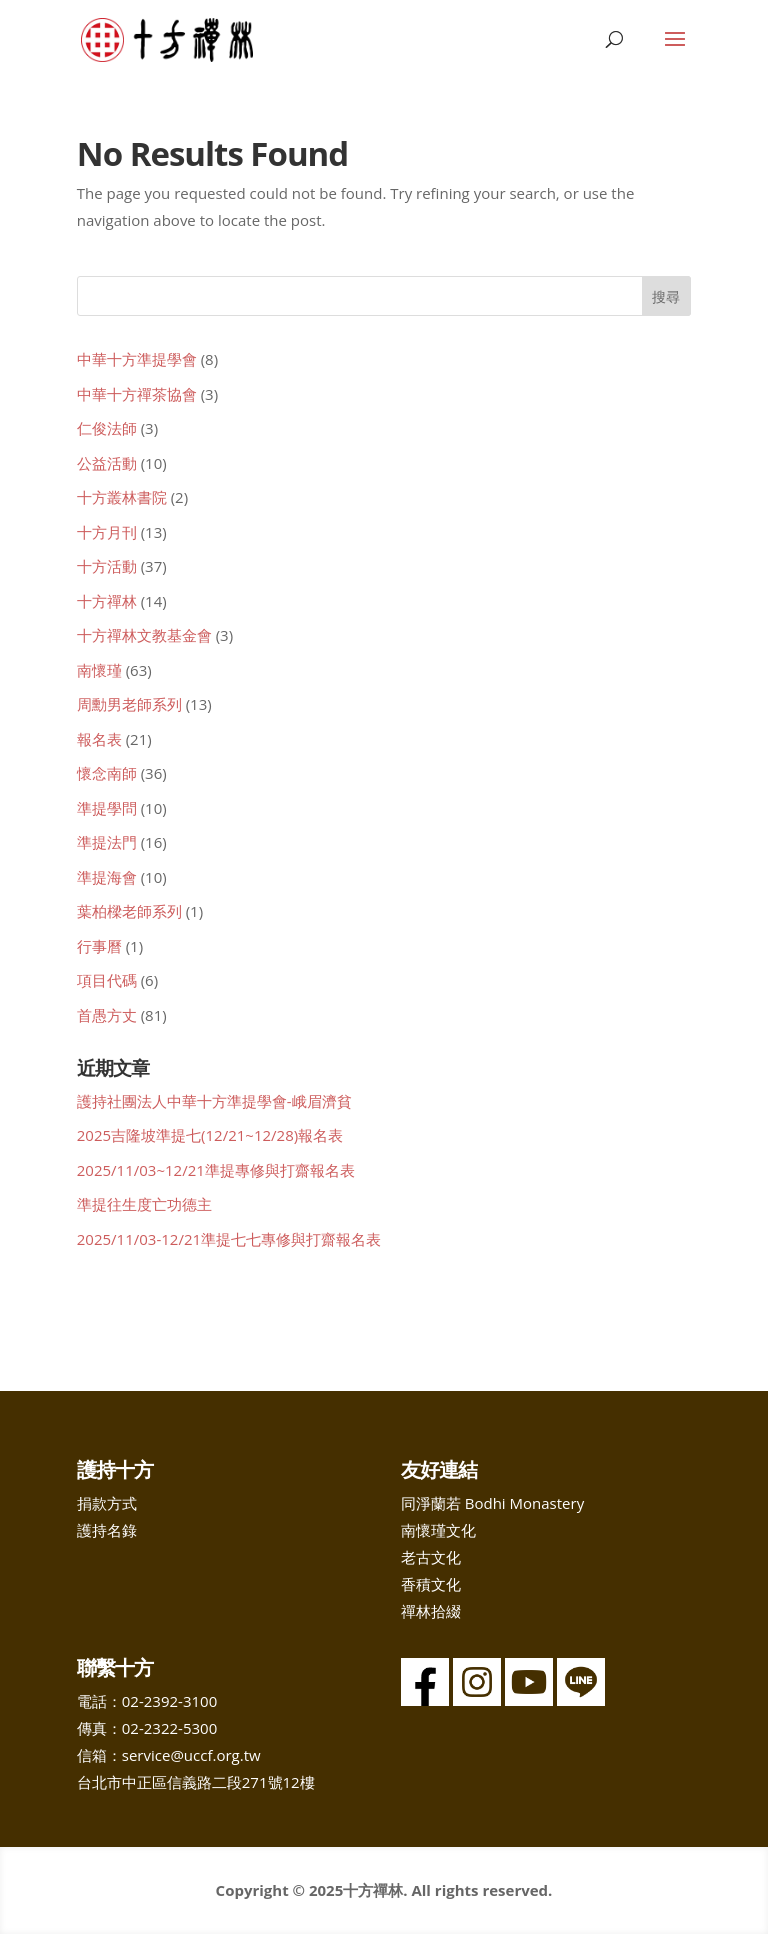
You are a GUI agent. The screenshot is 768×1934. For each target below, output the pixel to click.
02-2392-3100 (169, 1701)
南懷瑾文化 (438, 1530)
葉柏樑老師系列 (129, 911)
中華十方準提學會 (137, 359)
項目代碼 (107, 980)
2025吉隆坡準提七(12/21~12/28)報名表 (210, 1135)
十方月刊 (107, 532)
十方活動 (107, 566)
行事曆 (99, 946)
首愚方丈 (107, 1015)
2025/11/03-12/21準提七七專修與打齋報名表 (229, 1239)
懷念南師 (107, 773)
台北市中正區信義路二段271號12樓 (196, 1782)
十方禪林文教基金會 (144, 635)
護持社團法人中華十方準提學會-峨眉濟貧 (214, 1101)
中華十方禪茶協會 (137, 394)
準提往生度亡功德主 (144, 1204)
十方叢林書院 (122, 497)
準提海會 (107, 877)
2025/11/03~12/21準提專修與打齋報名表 (216, 1170)
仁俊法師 (107, 428)
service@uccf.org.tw (191, 1755)
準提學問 (107, 808)
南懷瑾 (99, 670)
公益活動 (107, 463)
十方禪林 (107, 601)
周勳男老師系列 (129, 704)
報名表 (99, 739)
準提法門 (107, 842)
